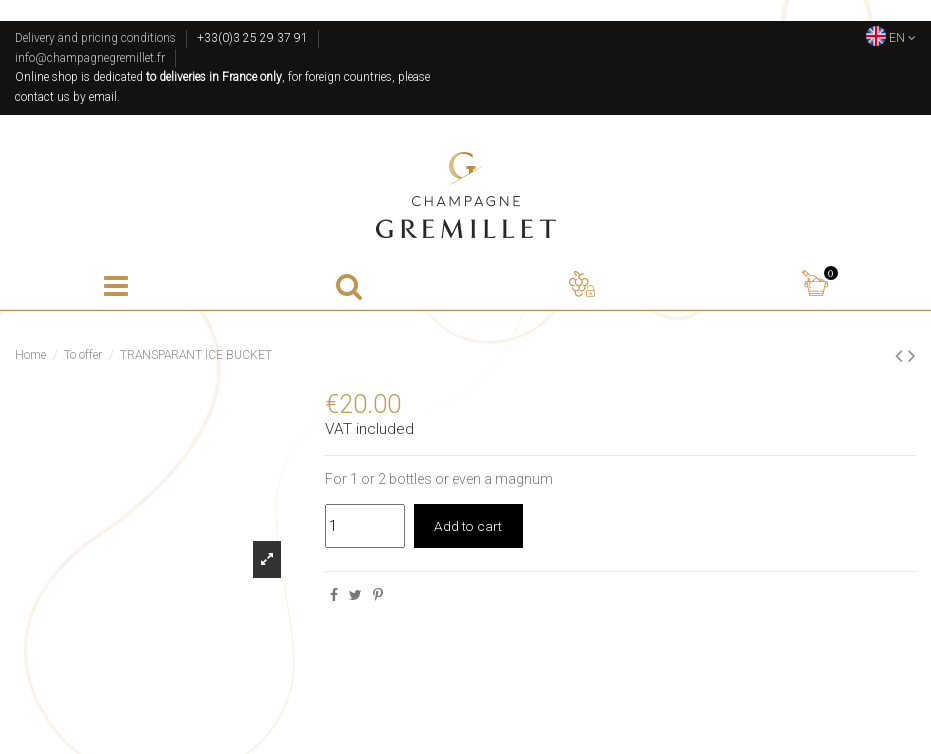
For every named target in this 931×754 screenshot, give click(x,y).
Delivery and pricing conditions (95, 38)
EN (891, 38)
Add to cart (469, 526)
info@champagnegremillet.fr (90, 58)
